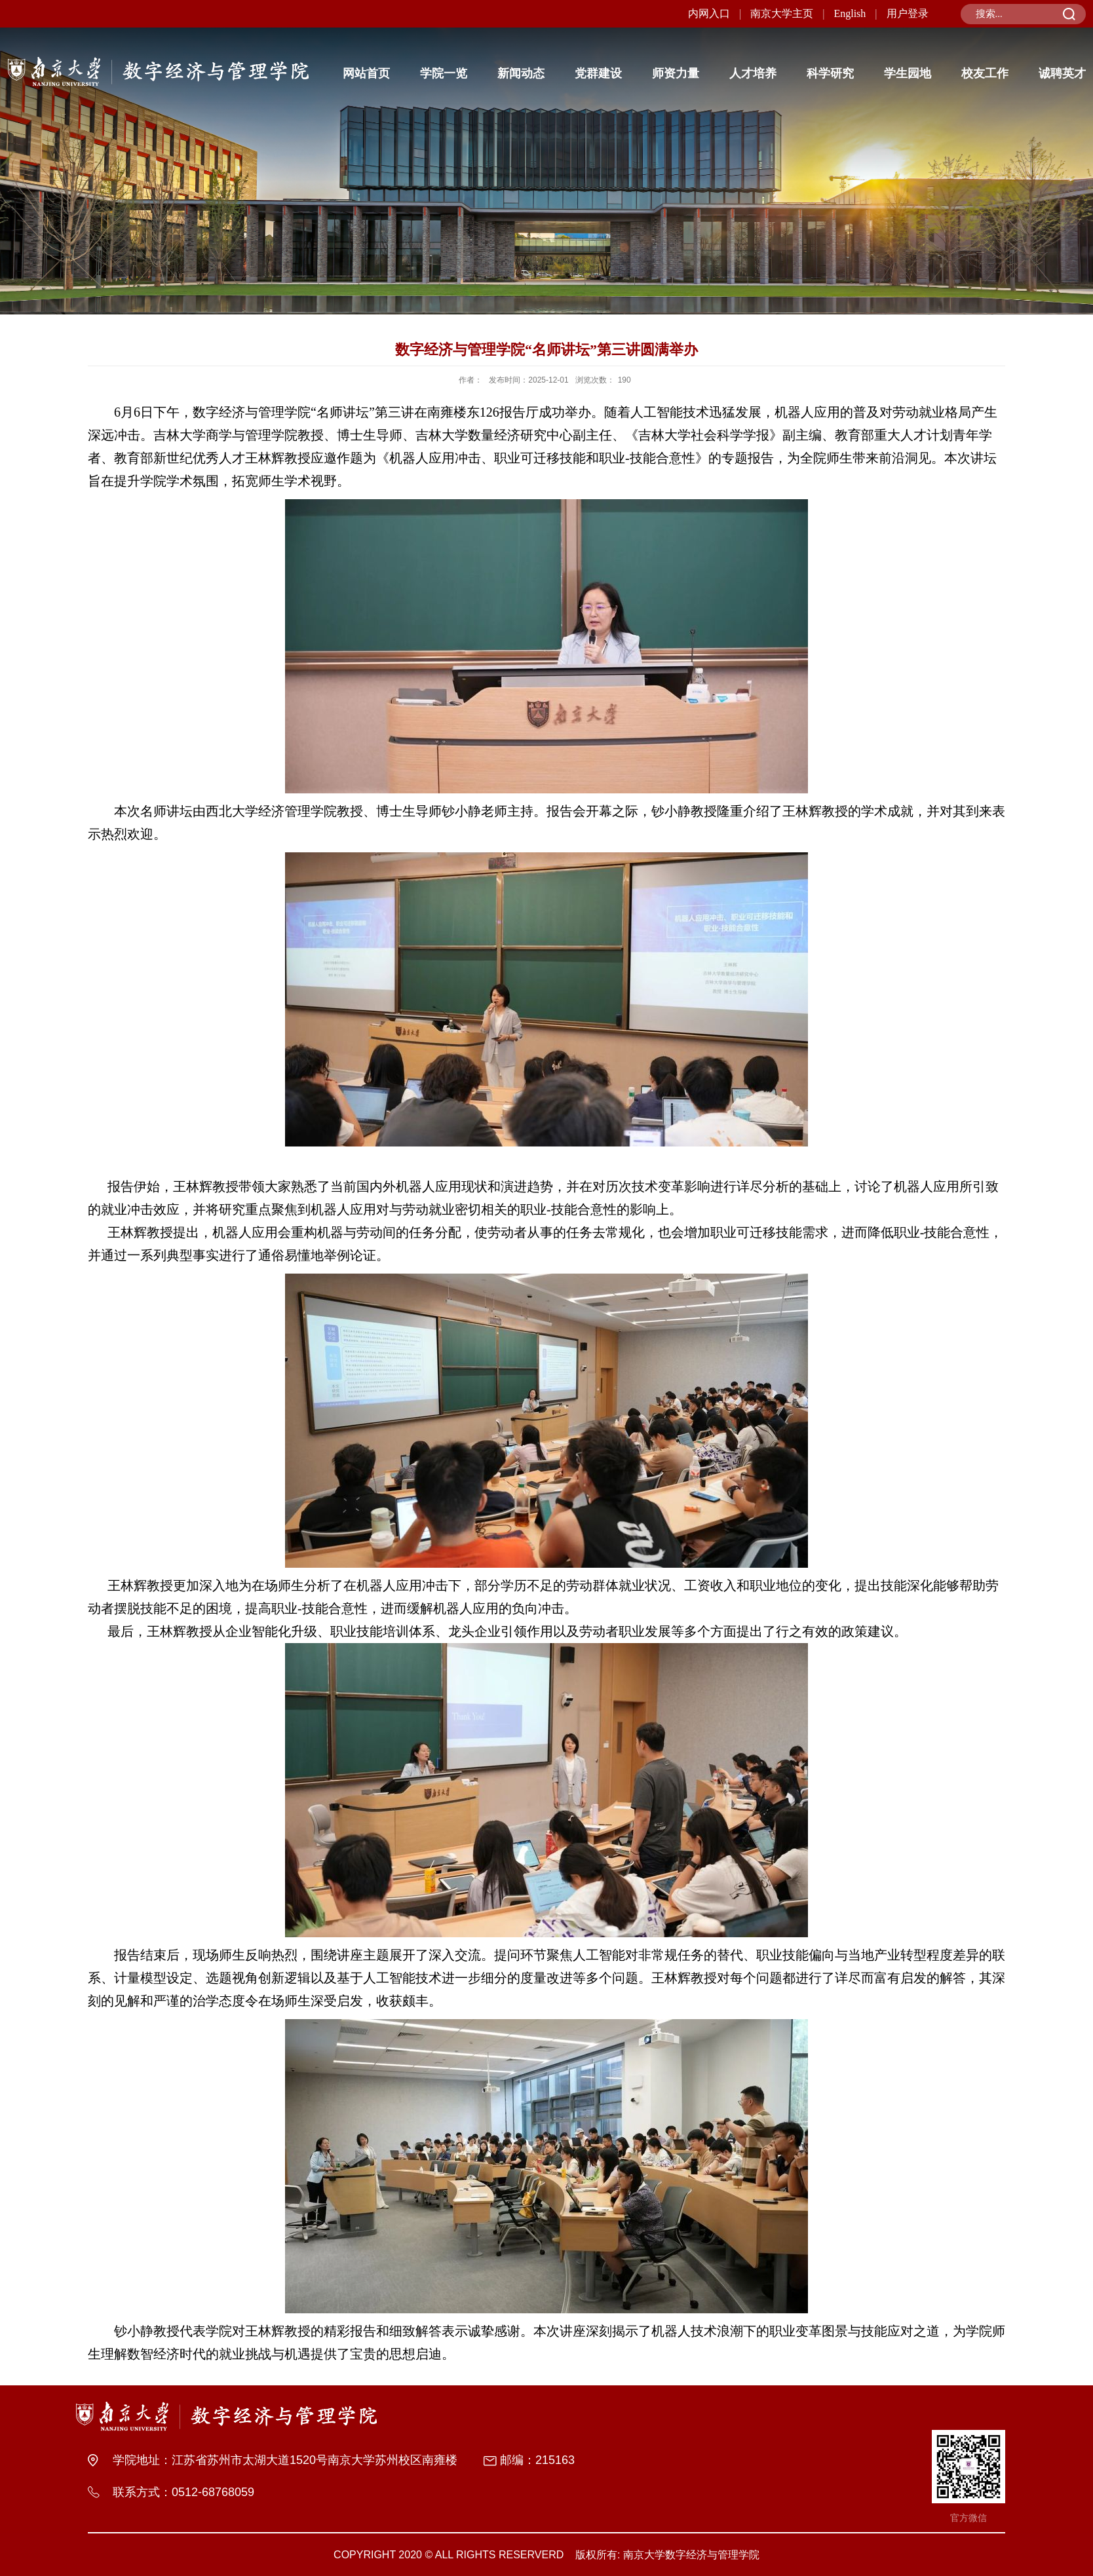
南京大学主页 (781, 13)
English (850, 13)
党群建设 (598, 73)
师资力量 (675, 73)
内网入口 (709, 13)
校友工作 (984, 73)
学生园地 (907, 73)
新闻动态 (521, 73)
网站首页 (366, 73)
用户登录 (908, 13)
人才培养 (753, 73)
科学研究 (830, 73)
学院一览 (443, 73)
